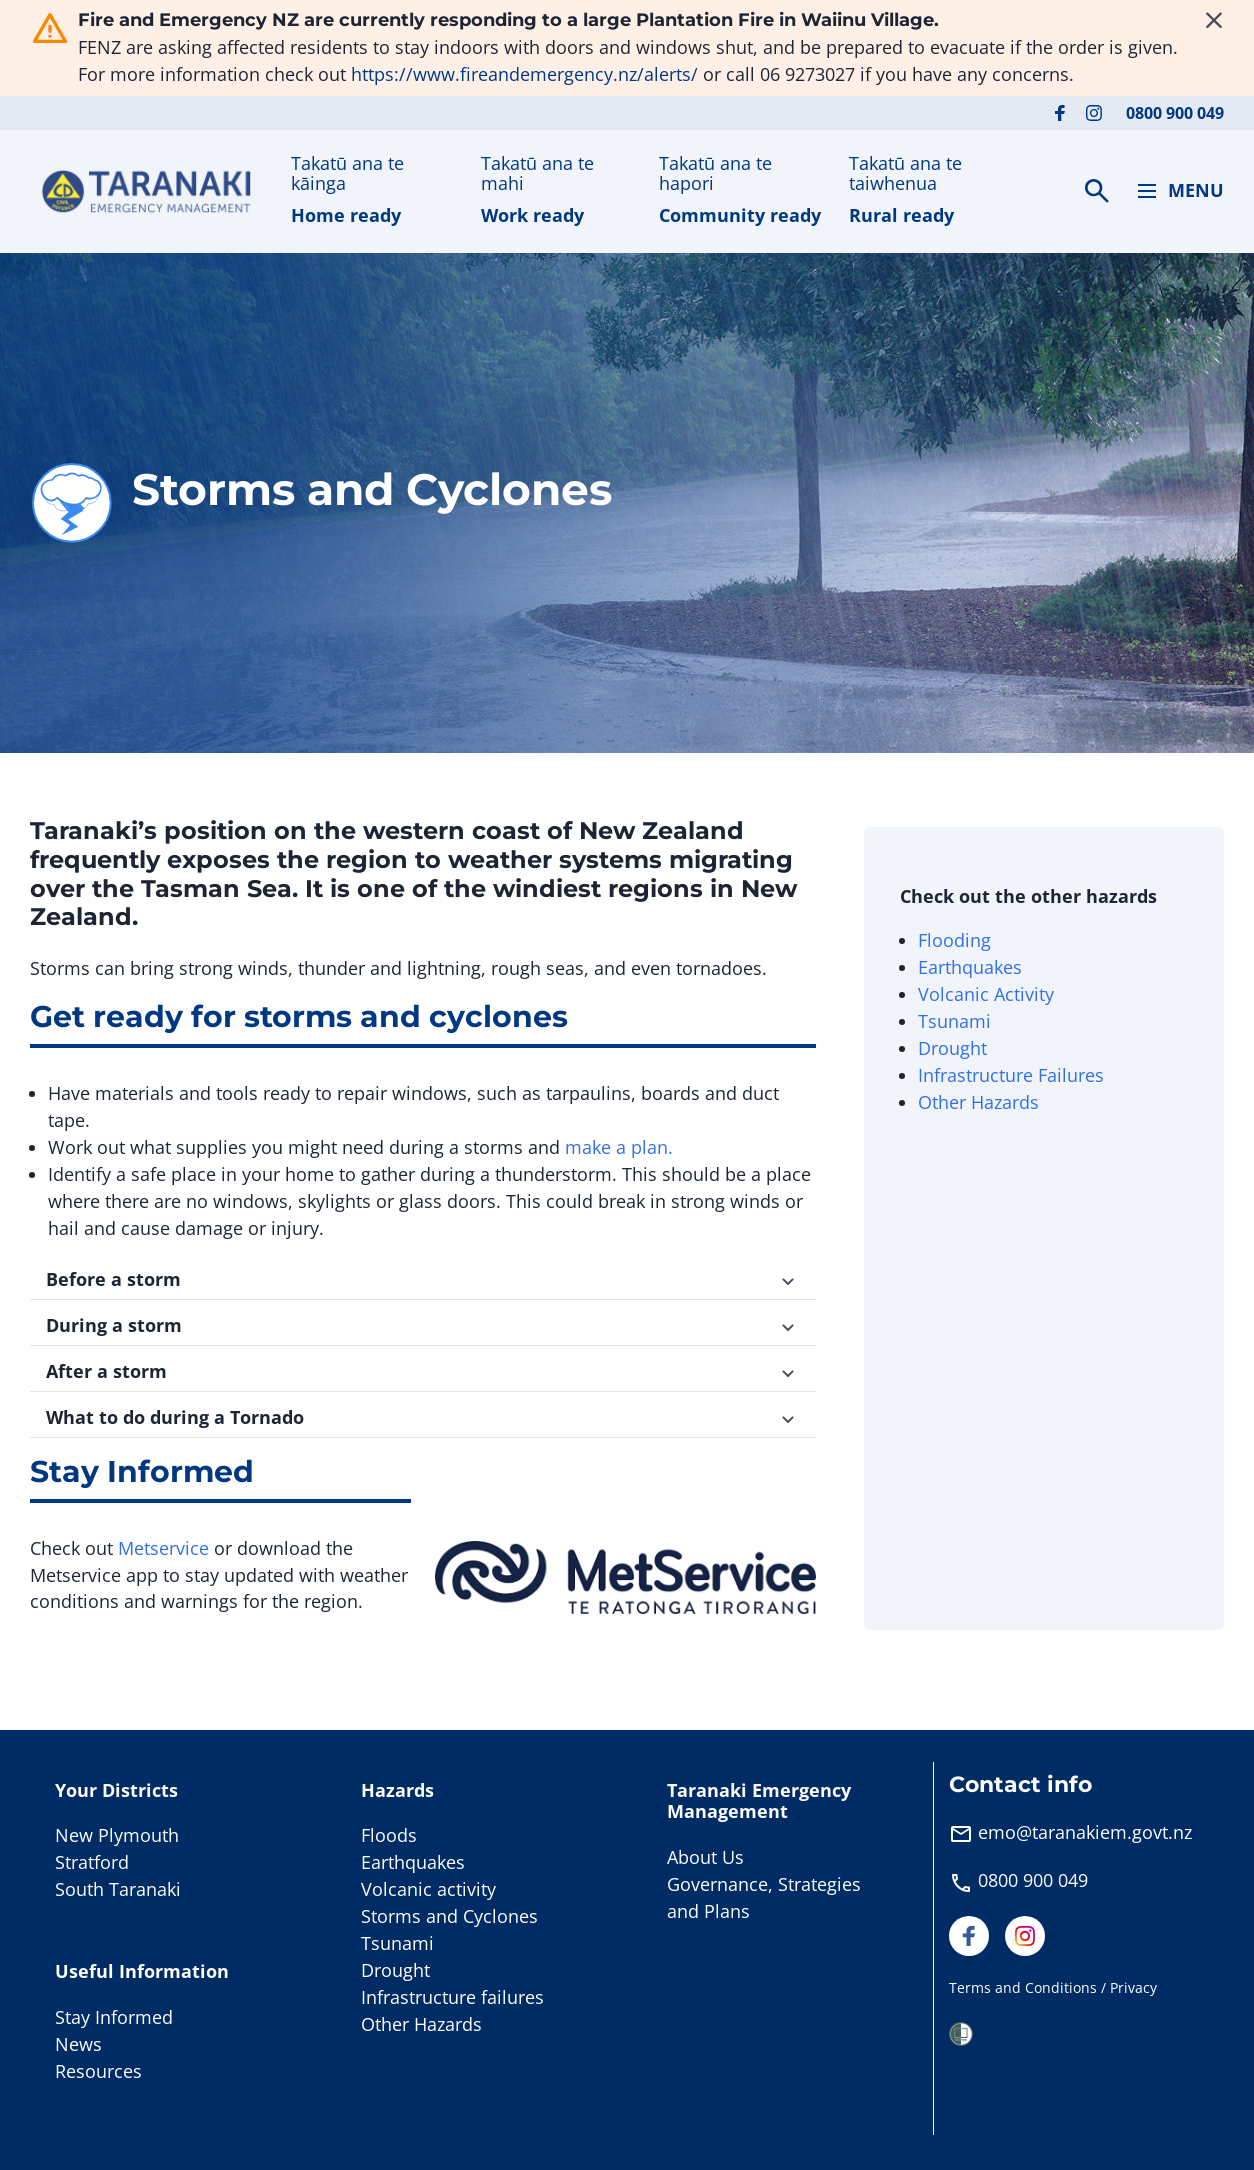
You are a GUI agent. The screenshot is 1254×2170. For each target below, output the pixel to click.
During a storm (423, 1325)
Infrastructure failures (452, 1997)
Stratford (92, 1862)
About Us (705, 1857)
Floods (389, 1835)
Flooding (954, 940)
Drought (952, 1048)
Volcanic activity (428, 1889)
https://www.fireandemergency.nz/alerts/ (524, 74)
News (78, 2044)
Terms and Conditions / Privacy (1053, 1987)
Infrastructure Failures (1011, 1075)
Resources (98, 2071)
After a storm (423, 1371)
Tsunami (954, 1021)
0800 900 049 (1175, 113)
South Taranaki (118, 1889)
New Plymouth (117, 1835)
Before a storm (423, 1279)
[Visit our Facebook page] (1060, 113)
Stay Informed (114, 2017)
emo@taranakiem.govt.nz (1085, 1832)
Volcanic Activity (988, 994)
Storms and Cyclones (449, 1916)
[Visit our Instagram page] (1094, 113)
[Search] (1097, 191)
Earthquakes (970, 967)
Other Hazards (978, 1102)
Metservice (163, 1548)
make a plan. (619, 1147)
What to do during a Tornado (423, 1417)
